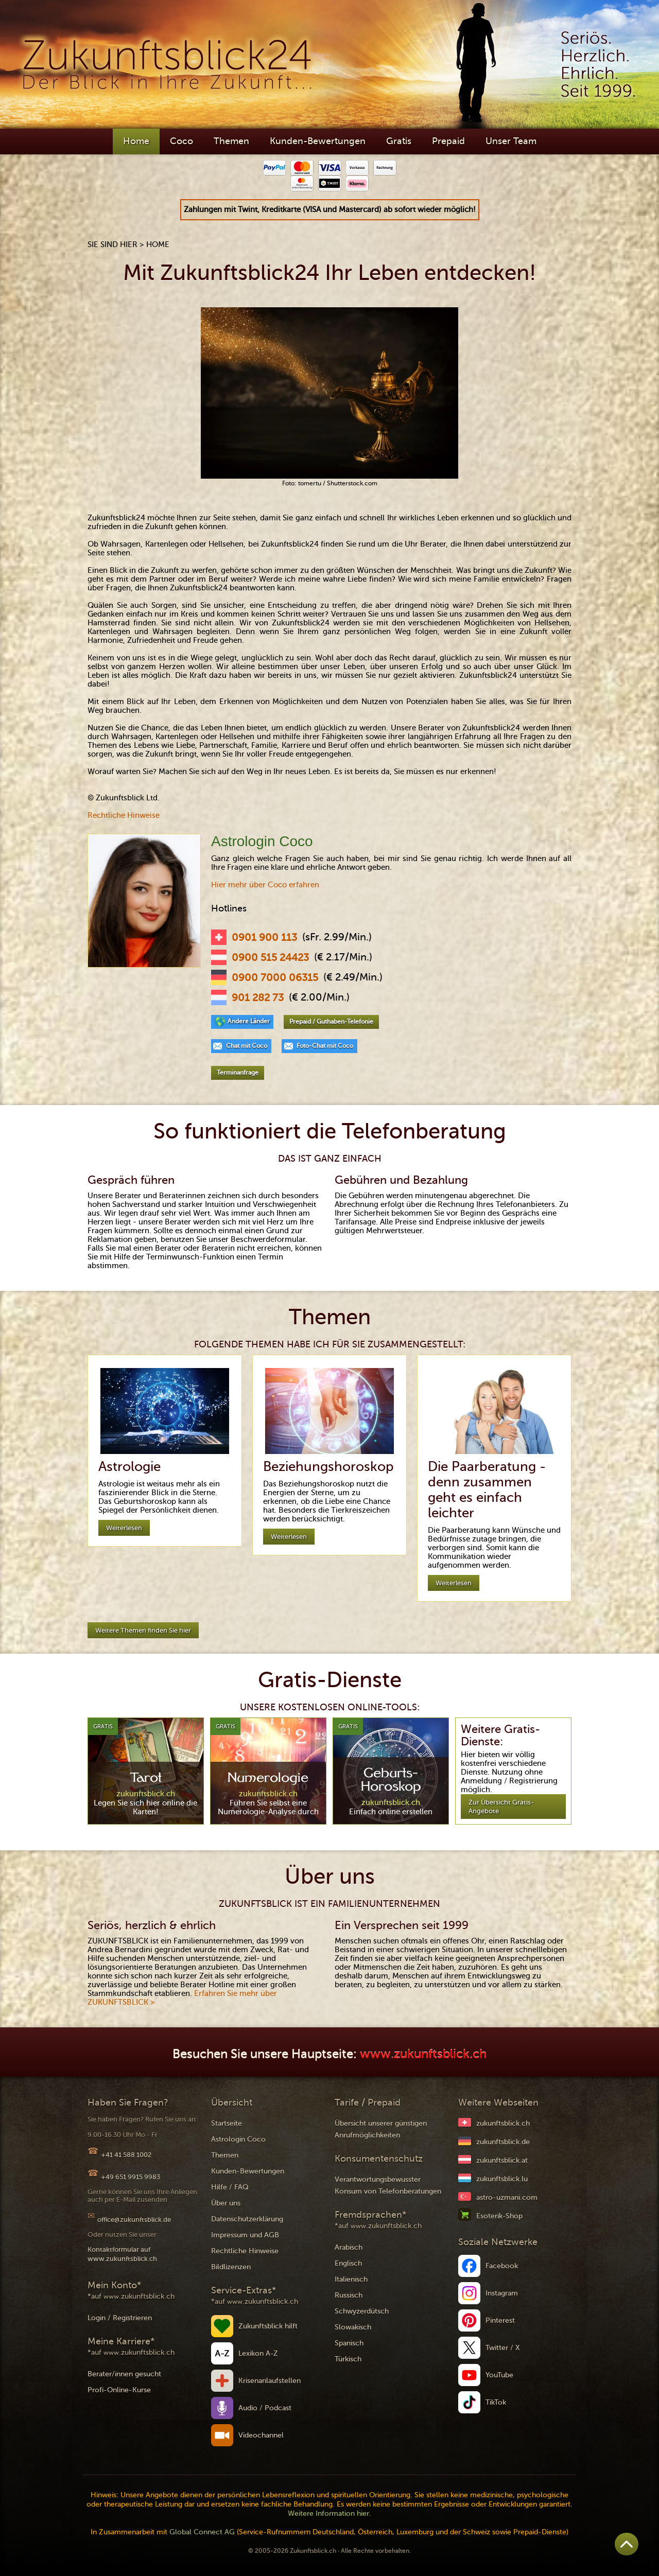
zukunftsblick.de (503, 2142)
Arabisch (348, 2247)
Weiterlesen (124, 1528)
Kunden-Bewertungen (318, 141)
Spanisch (349, 2343)
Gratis (398, 141)
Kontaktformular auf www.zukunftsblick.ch (122, 2254)
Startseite (226, 2123)
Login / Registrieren (120, 2318)
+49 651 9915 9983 (130, 2177)
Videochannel (261, 2435)
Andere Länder (249, 1021)
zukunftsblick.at (502, 2160)
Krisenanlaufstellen (269, 2381)
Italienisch (351, 2279)
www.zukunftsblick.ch (423, 2054)
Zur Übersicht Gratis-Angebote (501, 1806)
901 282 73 (258, 998)
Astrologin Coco (238, 2139)
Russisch (348, 2295)
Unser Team (510, 141)
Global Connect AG (202, 2532)
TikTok (495, 2402)
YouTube (499, 2375)
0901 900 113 (264, 937)
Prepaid (448, 141)
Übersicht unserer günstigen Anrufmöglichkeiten (381, 2129)
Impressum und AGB (245, 2235)
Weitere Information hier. (329, 2513)
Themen (231, 141)
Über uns (225, 2203)
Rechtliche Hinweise (124, 815)
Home (136, 141)
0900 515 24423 (270, 957)
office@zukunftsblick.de (134, 2219)
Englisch (348, 2263)
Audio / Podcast (264, 2408)
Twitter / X (502, 2348)
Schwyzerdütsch (362, 2311)
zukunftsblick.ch (503, 2123)
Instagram (501, 2293)
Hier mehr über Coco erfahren (265, 885)
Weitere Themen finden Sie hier (143, 1630)
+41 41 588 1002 (126, 2155)
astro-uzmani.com (506, 2197)
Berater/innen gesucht (124, 2374)
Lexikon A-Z (258, 2353)
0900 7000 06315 (275, 978)
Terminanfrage (237, 1072)
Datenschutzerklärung (247, 2219)
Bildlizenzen (231, 2267)
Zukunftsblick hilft (268, 2326)
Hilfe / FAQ (230, 2187)
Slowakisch (353, 2327)
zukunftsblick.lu (502, 2179)
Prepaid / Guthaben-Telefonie (331, 1021)
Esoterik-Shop (499, 2216)
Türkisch (348, 2359)
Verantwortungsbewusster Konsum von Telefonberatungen (388, 2185)
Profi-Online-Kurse (119, 2390)
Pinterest (500, 2320)
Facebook (501, 2266)
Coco (181, 141)
